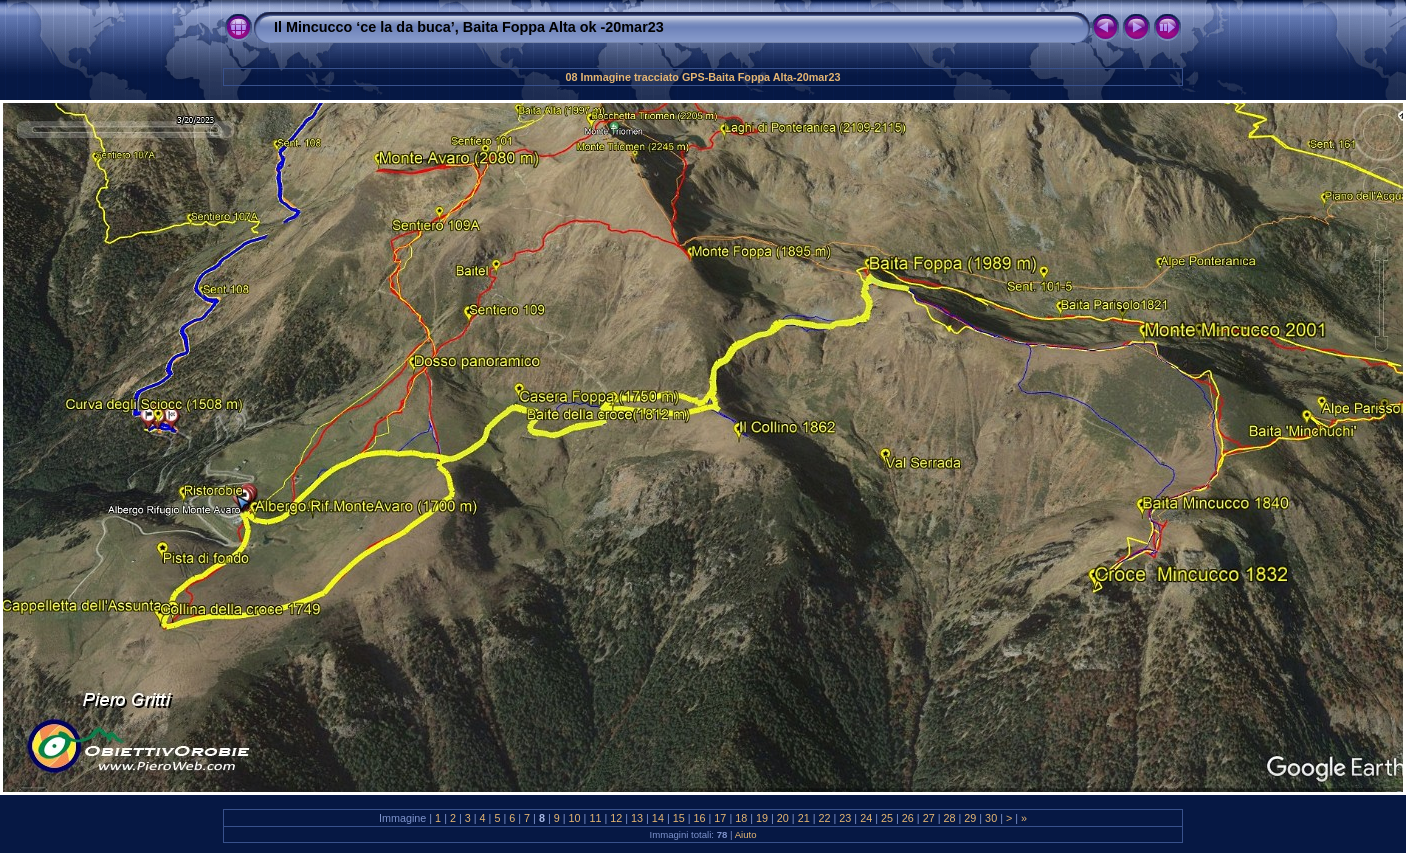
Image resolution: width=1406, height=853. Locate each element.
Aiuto (746, 834)
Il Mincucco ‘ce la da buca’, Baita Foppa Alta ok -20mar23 (469, 27)
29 (970, 818)
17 (720, 818)
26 (908, 818)
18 (741, 818)
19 (762, 818)
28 (949, 818)
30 (991, 818)
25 (887, 818)
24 (866, 818)
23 (845, 818)
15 (679, 818)
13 (637, 818)
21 (804, 818)
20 (783, 818)
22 (825, 818)
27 (929, 818)
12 (616, 818)
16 (700, 818)
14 (658, 818)
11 (595, 818)
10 (575, 818)
